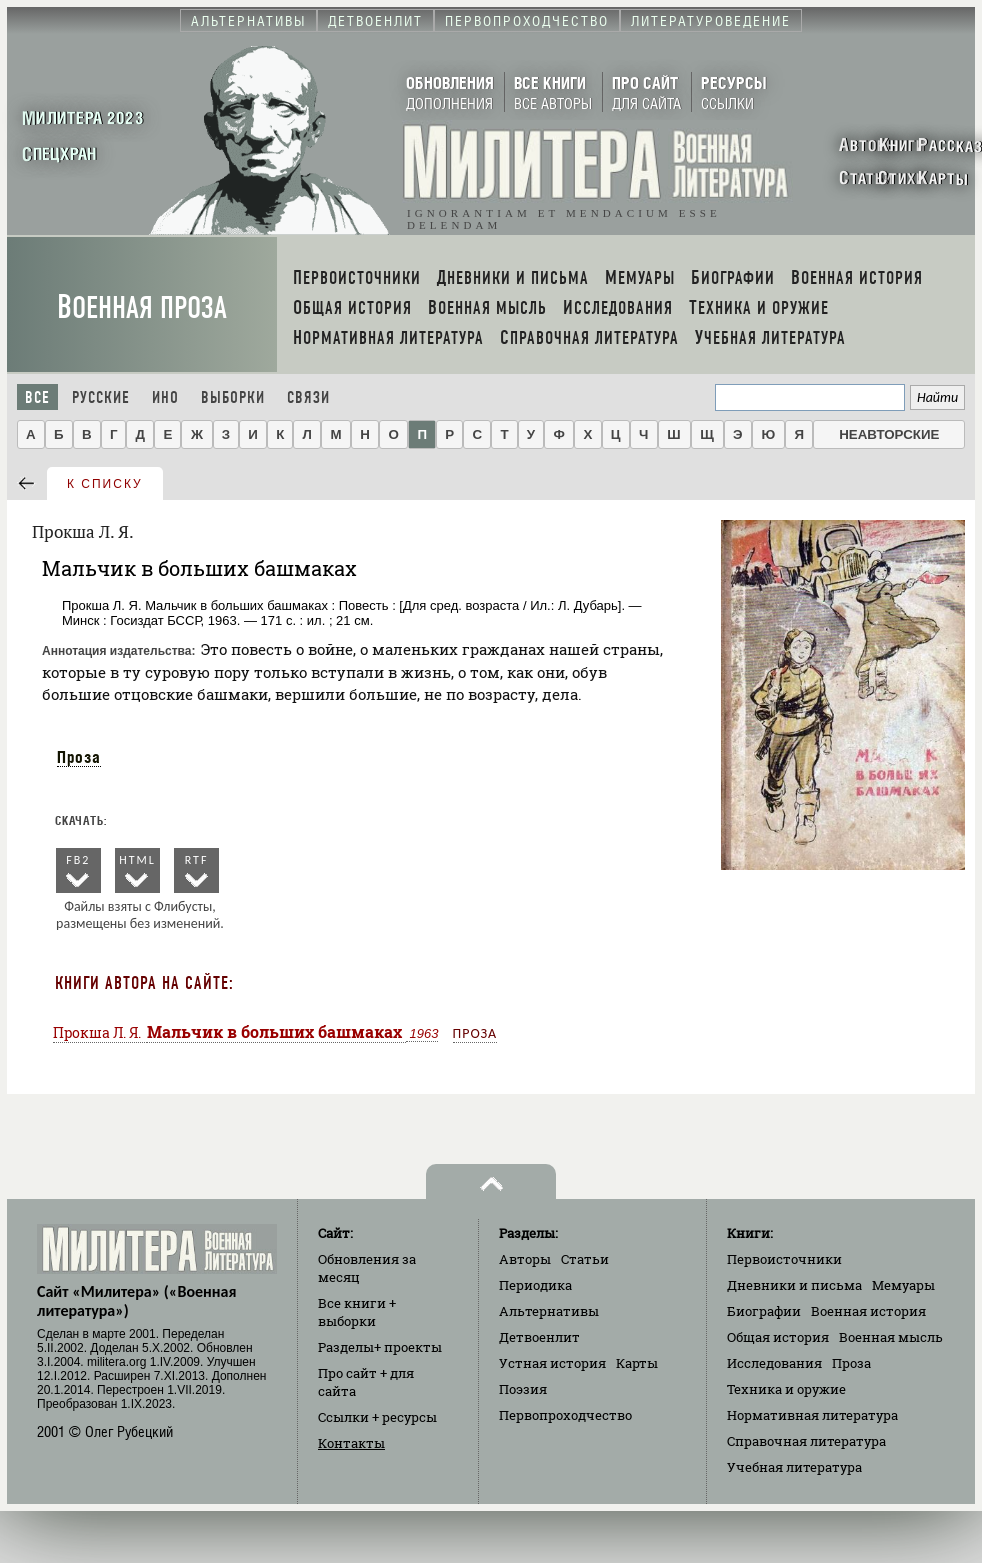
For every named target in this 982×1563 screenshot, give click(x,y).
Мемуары (903, 1285)
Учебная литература (794, 1467)
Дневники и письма (794, 1285)
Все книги (357, 1312)
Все (37, 397)
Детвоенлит (539, 1337)
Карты (637, 1363)
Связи (308, 397)
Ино (165, 397)
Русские (101, 397)
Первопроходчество (565, 1415)
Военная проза (142, 307)
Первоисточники (784, 1259)
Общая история (778, 1337)
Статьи (585, 1259)
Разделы (380, 1347)
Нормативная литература (812, 1415)
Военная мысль (891, 1337)
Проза (79, 757)
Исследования (774, 1363)
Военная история (868, 1311)
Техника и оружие (786, 1389)
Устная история (552, 1363)
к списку (105, 484)
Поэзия (523, 1389)
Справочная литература (806, 1441)
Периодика (535, 1285)
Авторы (525, 1259)
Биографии (764, 1311)
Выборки (233, 397)
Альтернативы (549, 1311)
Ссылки (377, 1417)
